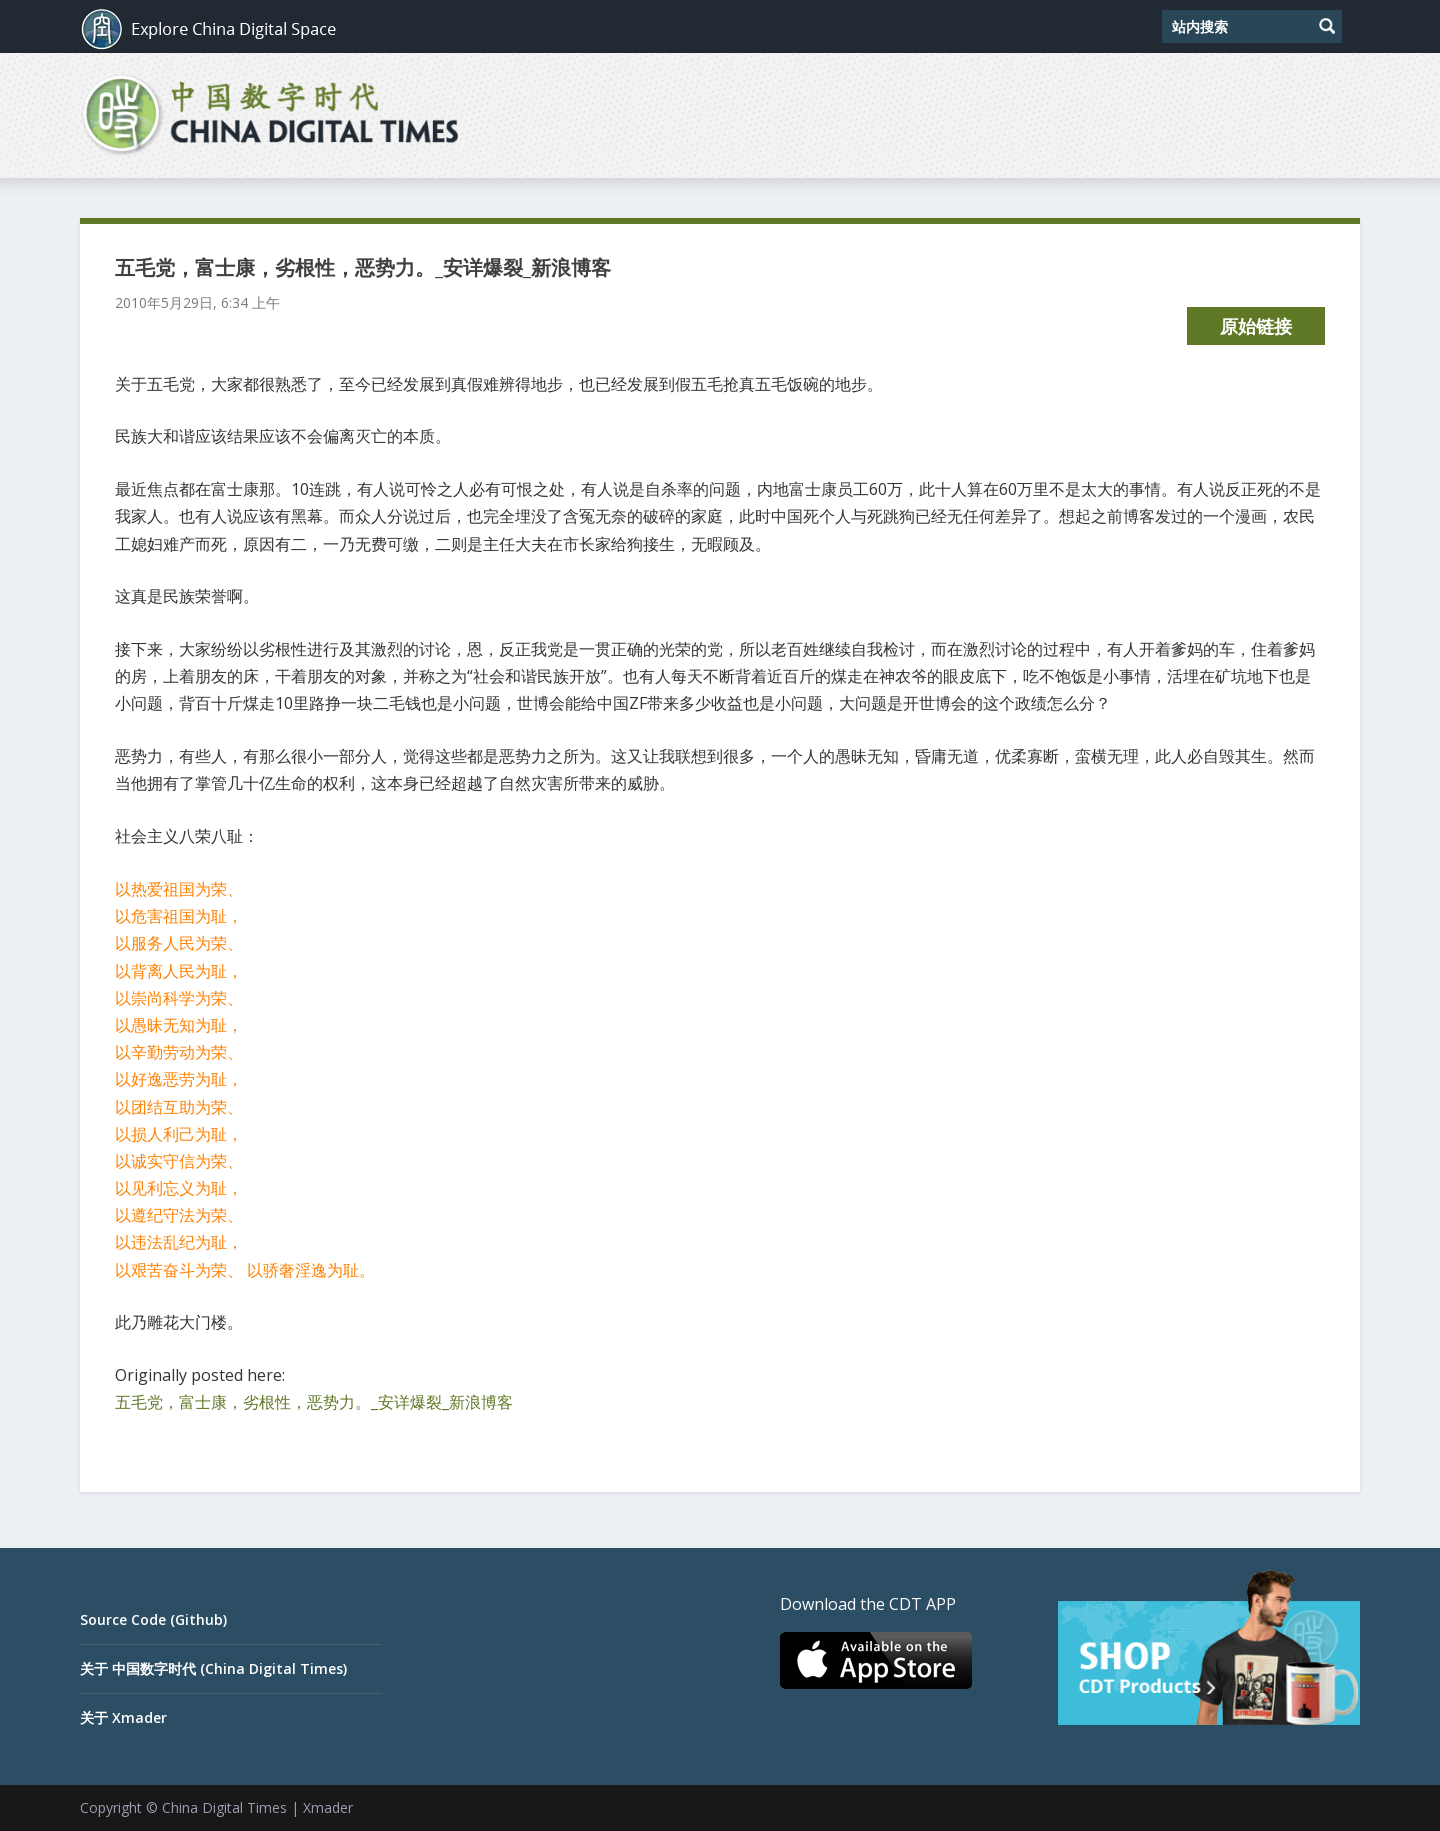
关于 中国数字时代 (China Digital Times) (213, 1668)
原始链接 (1256, 326)
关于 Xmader (123, 1717)
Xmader (328, 1807)
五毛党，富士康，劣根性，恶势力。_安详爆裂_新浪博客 (314, 1402)
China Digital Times (224, 1807)
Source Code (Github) (153, 1619)
